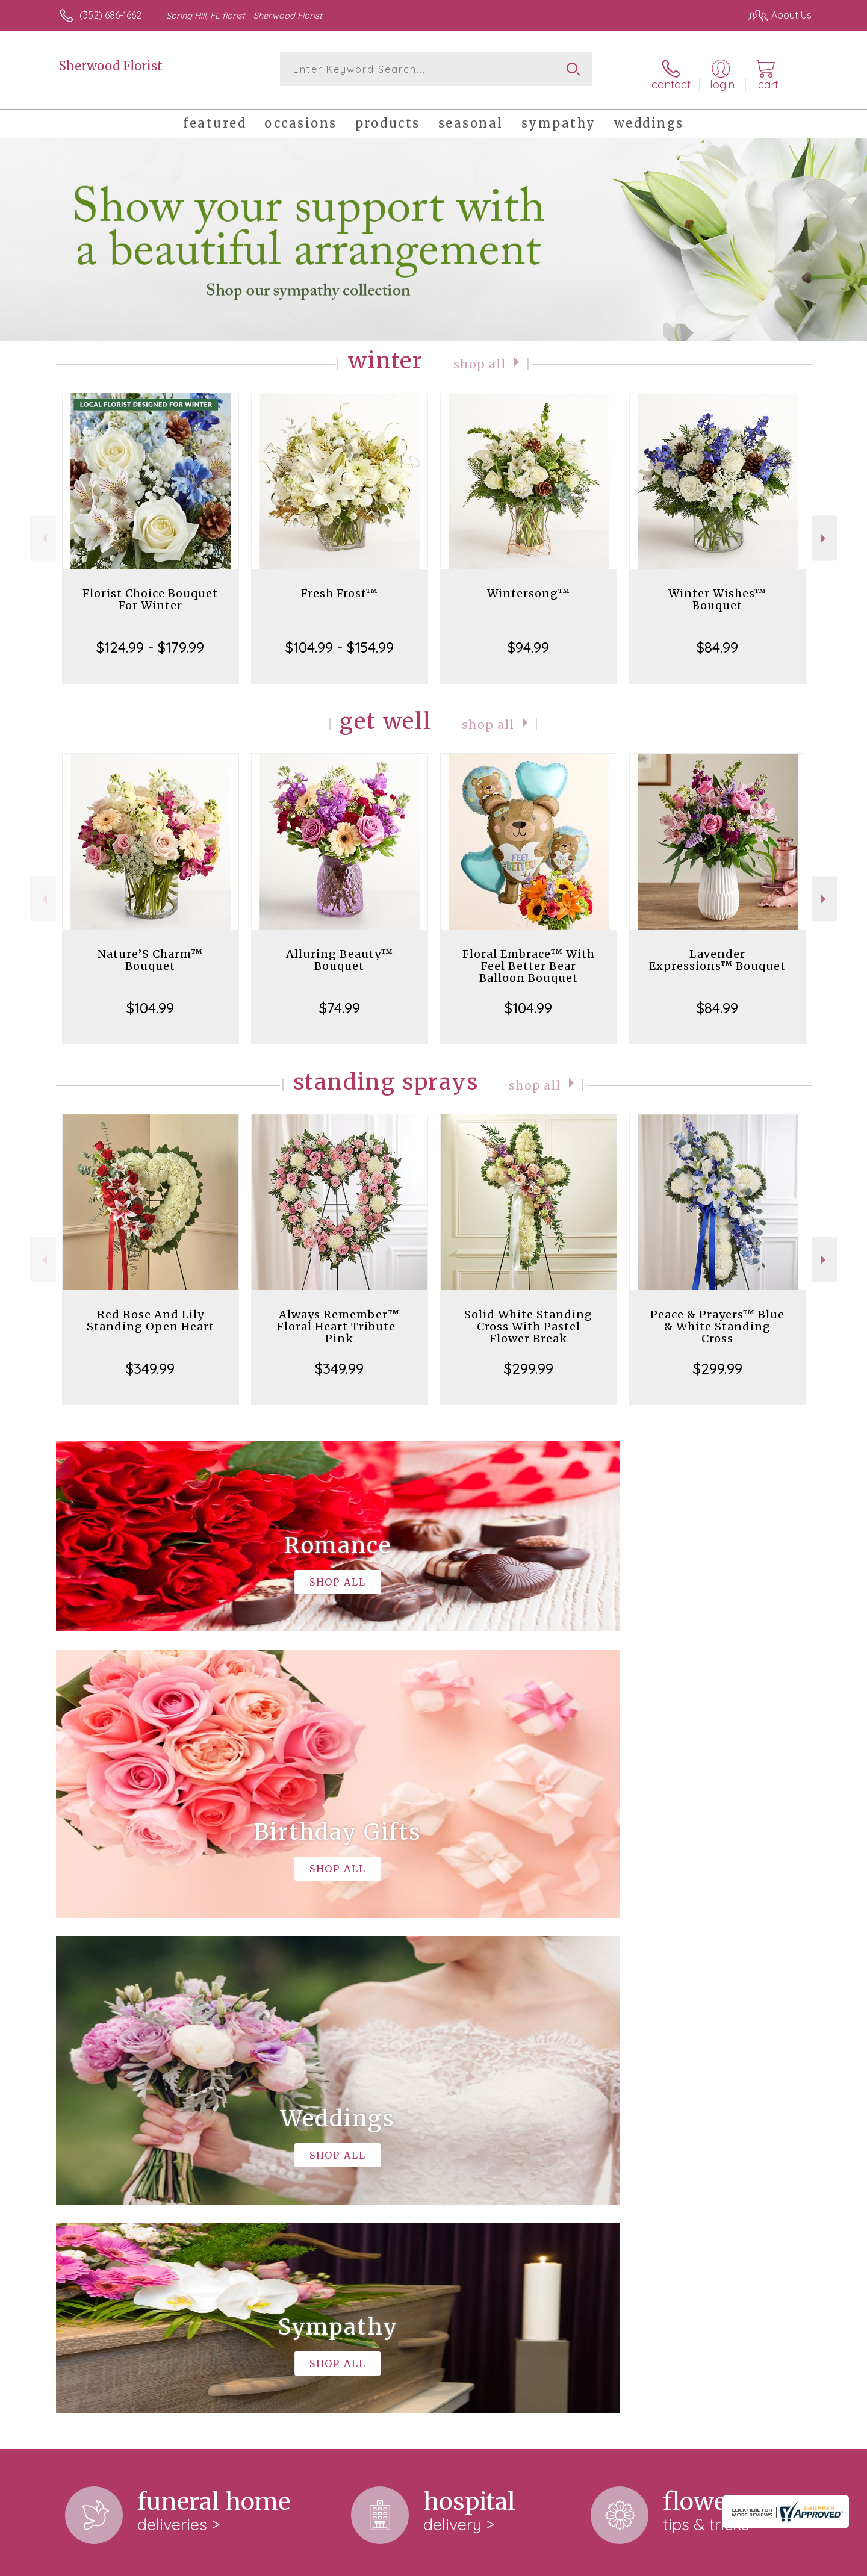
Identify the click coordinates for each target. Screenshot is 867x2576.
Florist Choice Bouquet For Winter (150, 591)
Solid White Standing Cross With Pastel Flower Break (528, 1319)
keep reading (149, 2223)
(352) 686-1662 (110, 15)
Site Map (779, 2563)
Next (824, 530)
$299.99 (528, 1361)
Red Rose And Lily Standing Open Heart (150, 1313)
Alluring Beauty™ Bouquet (339, 952)
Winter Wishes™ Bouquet (717, 591)
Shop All (479, 355)
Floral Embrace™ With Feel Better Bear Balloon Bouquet (528, 958)
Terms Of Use (548, 2563)
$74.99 (339, 1000)
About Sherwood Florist (117, 2111)
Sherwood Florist (111, 65)
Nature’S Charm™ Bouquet (150, 952)
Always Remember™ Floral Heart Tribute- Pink (339, 1319)
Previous (43, 530)
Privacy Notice (619, 2563)
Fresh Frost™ (339, 585)
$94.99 (528, 639)
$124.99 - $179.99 (150, 639)
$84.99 (717, 639)
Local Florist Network (705, 2563)
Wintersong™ (528, 585)
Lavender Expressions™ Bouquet (717, 952)
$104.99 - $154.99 (339, 639)
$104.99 (150, 1000)
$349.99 (150, 1361)
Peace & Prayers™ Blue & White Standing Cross (717, 1319)
